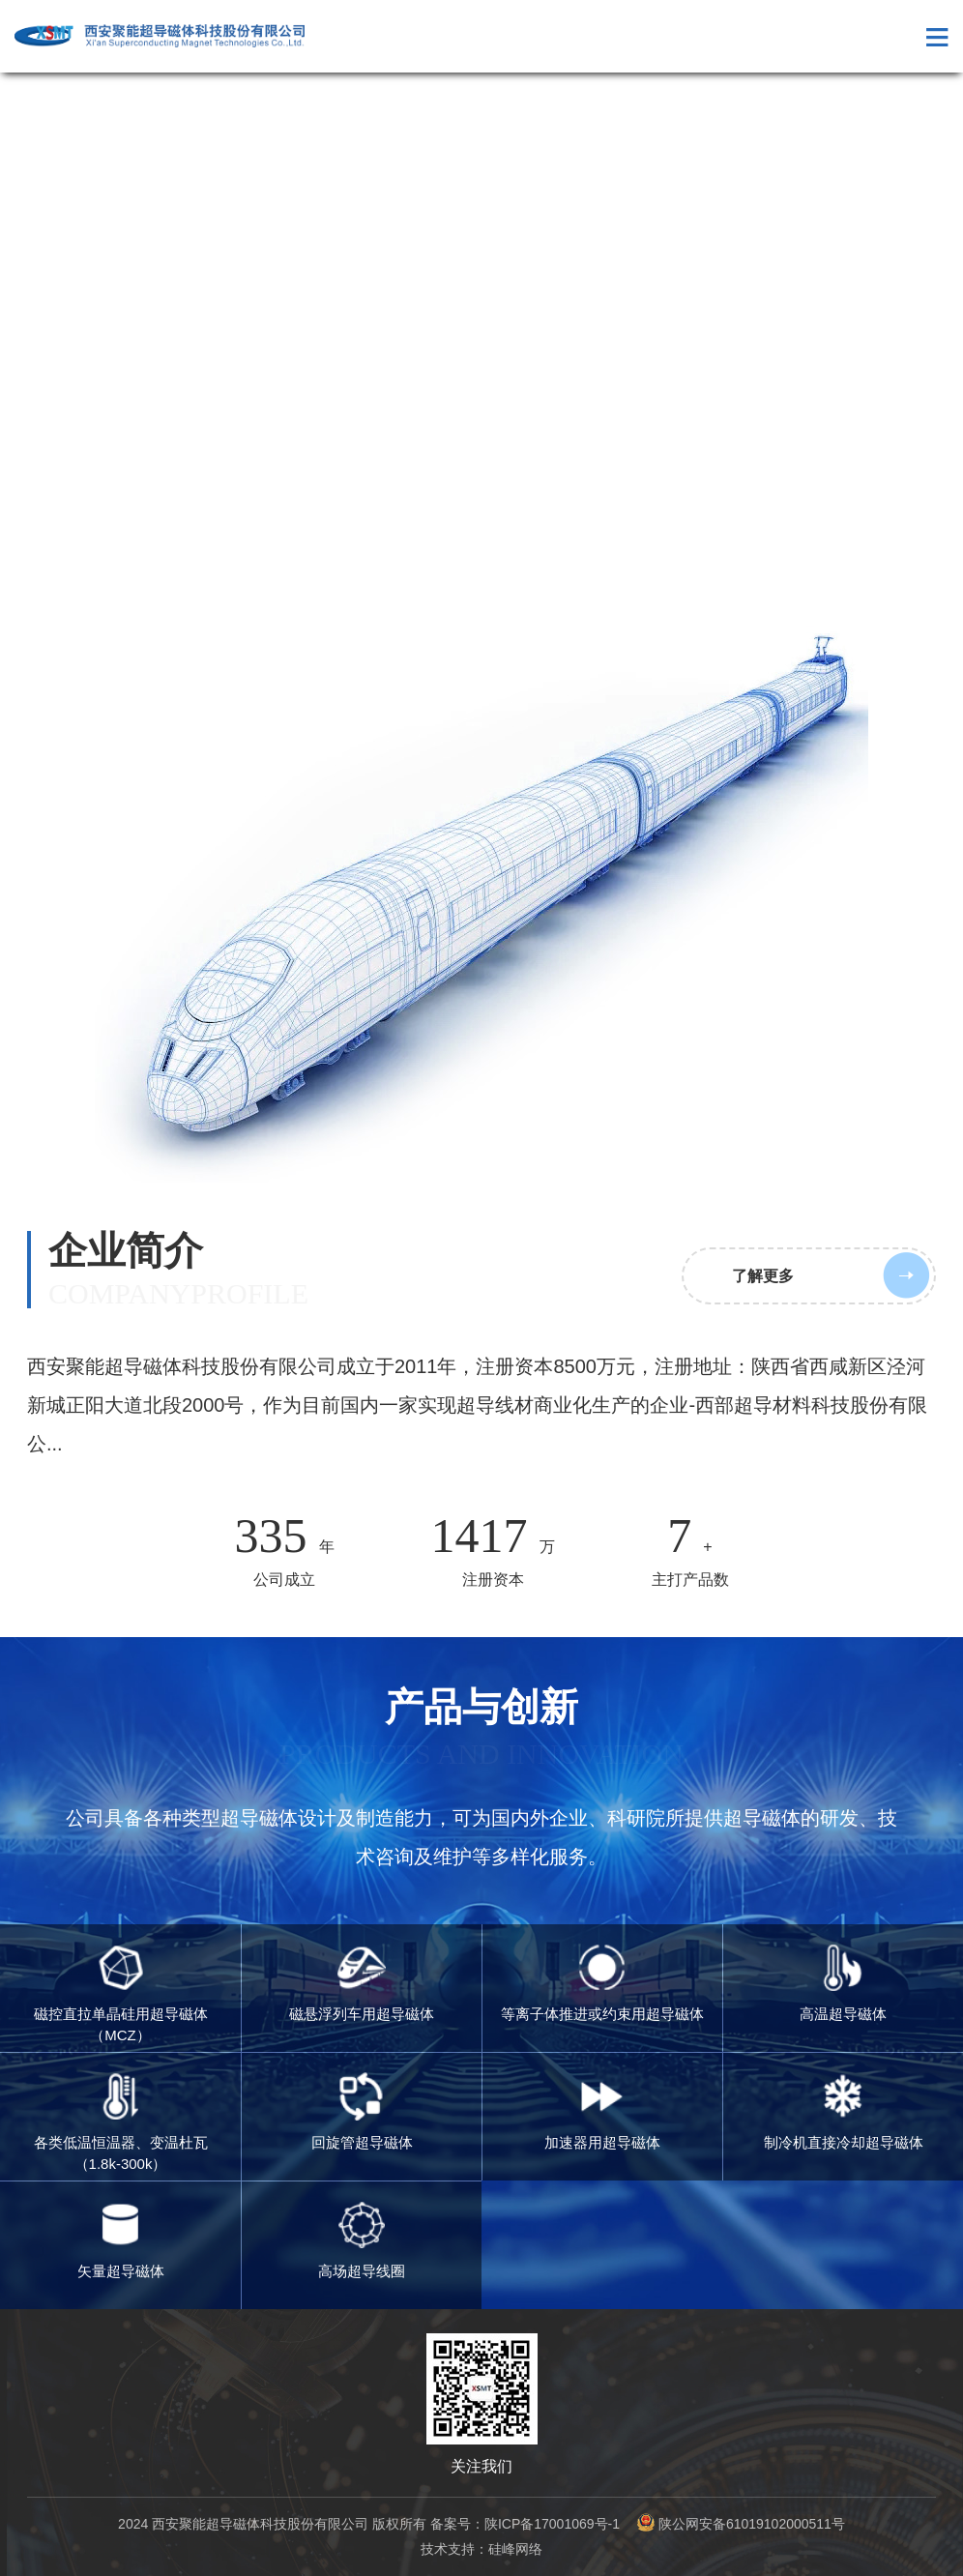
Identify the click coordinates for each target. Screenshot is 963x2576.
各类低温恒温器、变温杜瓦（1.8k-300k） (121, 2122)
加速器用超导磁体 (602, 2111)
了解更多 (763, 1276)
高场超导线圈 (361, 2240)
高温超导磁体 (843, 1983)
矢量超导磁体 (120, 2240)
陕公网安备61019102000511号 (741, 2524)
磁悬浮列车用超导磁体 (361, 1983)
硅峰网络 (515, 2549)
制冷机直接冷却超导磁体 (843, 2111)
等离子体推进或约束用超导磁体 (602, 1983)
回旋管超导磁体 (362, 2111)
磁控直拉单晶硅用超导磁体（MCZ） (121, 1994)
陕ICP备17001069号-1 (552, 2524)
